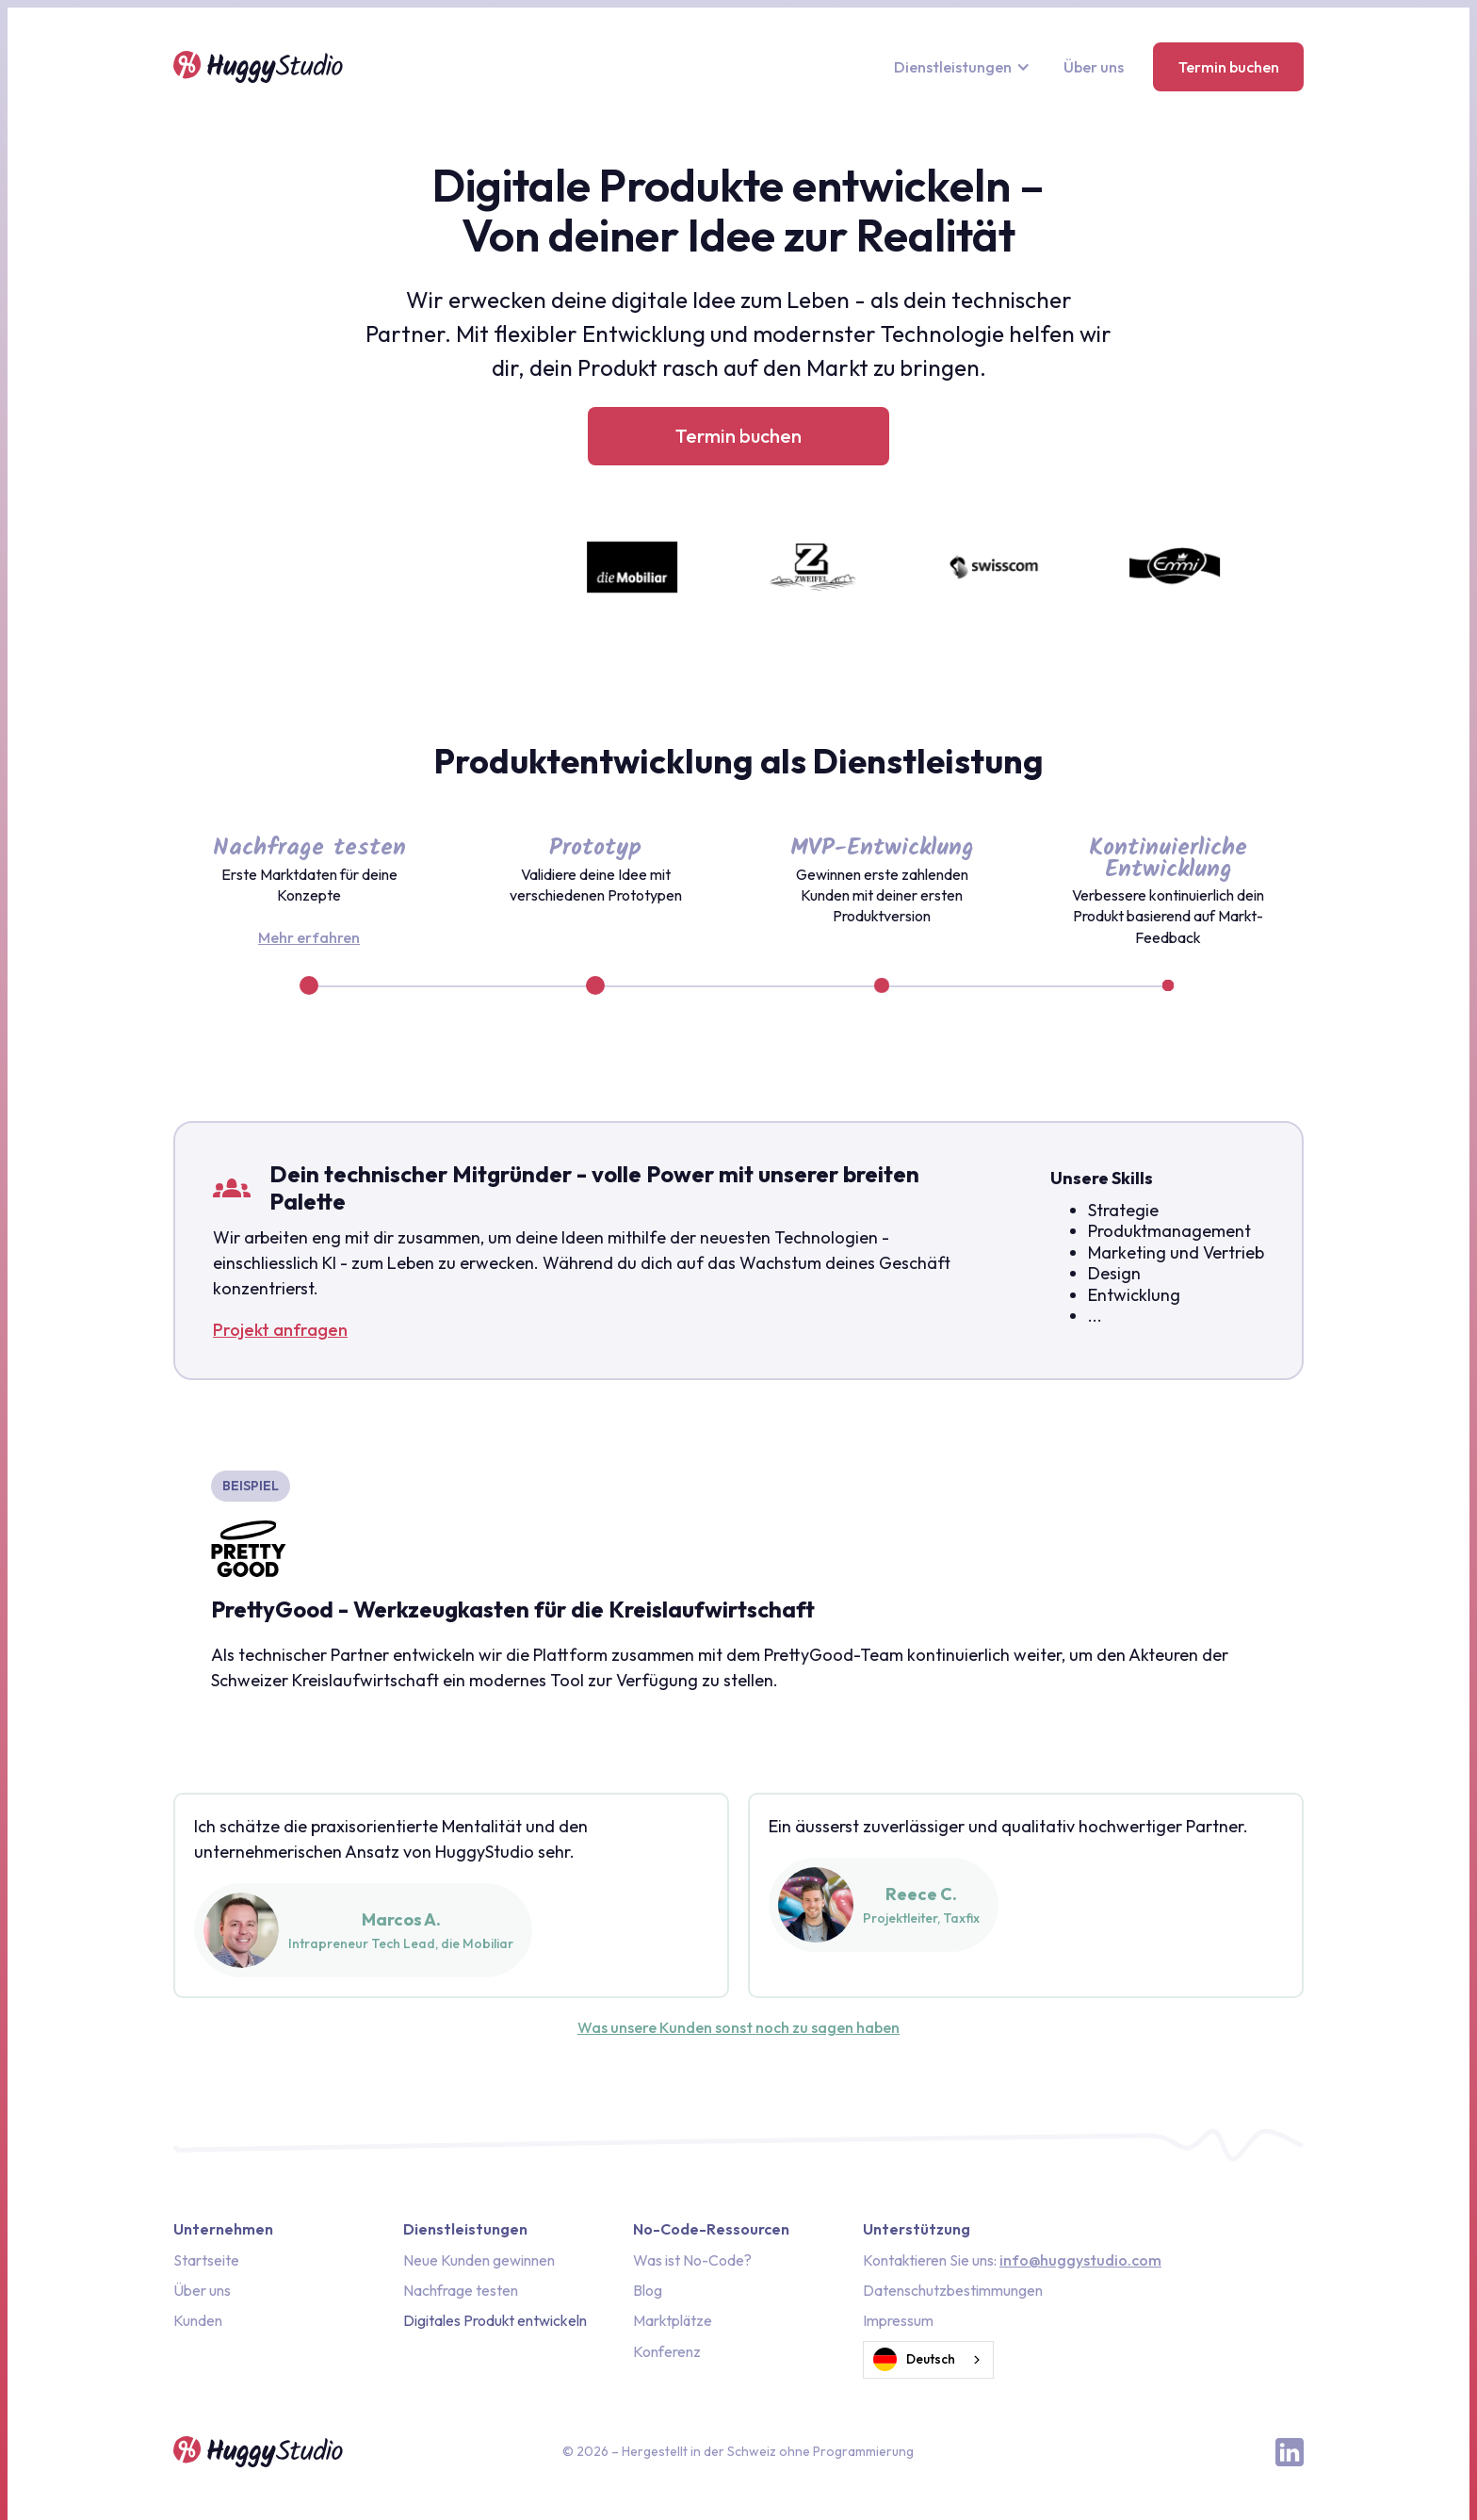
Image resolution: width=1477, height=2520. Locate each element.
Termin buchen (1228, 66)
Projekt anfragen (280, 1330)
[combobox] (928, 2360)
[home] (258, 67)
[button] (964, 67)
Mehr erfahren (309, 937)
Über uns (1093, 66)
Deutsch (914, 2360)
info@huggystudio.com (1080, 2260)
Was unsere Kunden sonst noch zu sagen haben (738, 2027)
